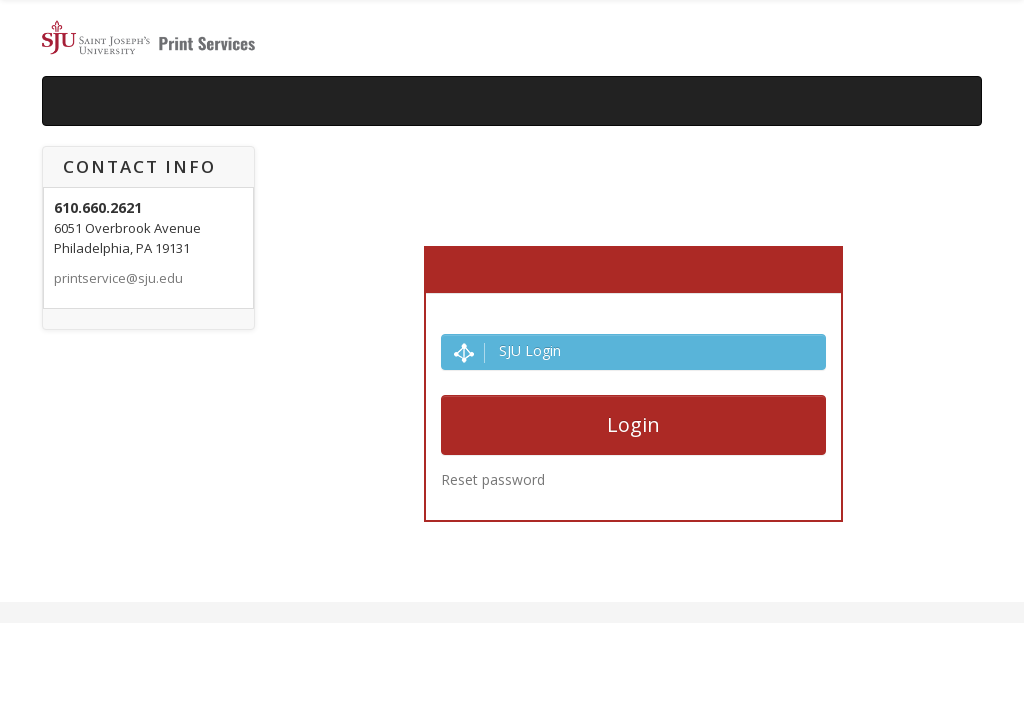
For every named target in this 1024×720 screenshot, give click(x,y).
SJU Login (507, 351)
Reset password (493, 479)
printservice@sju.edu (118, 278)
